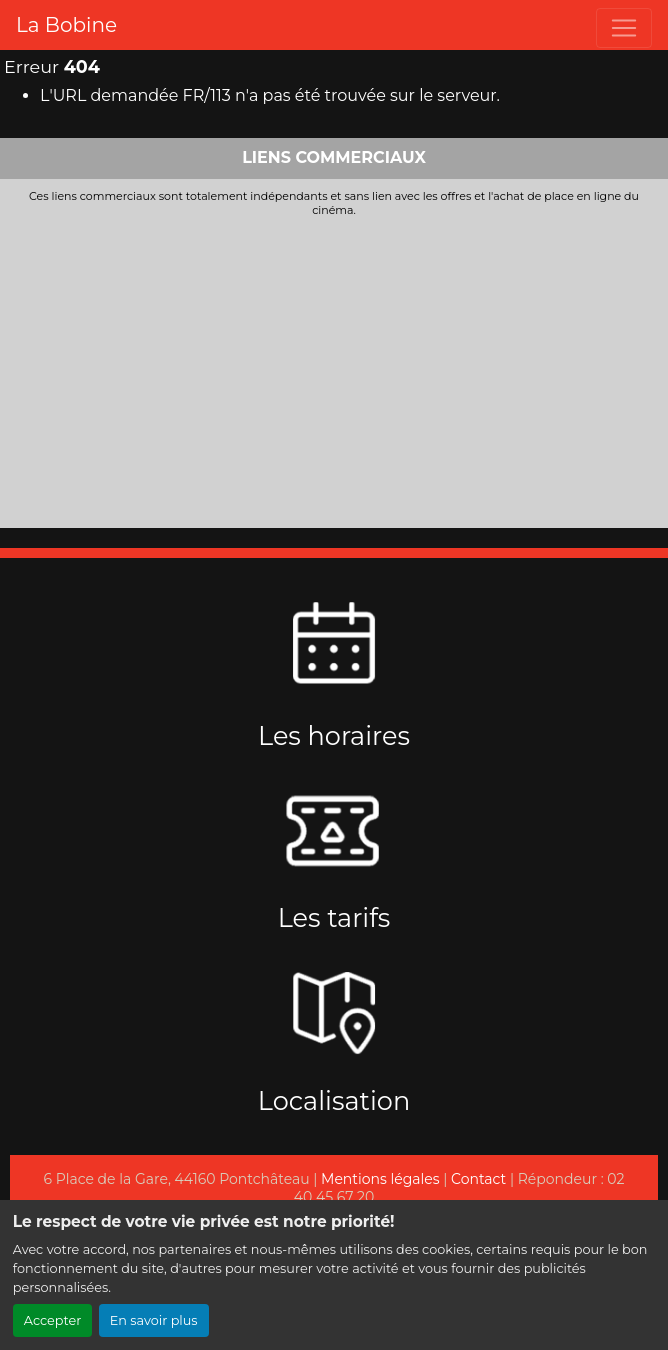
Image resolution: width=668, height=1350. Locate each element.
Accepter (53, 1320)
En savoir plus (154, 1320)
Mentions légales (380, 1179)
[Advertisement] (334, 368)
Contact (478, 1179)
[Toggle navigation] (624, 28)
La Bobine (66, 25)
